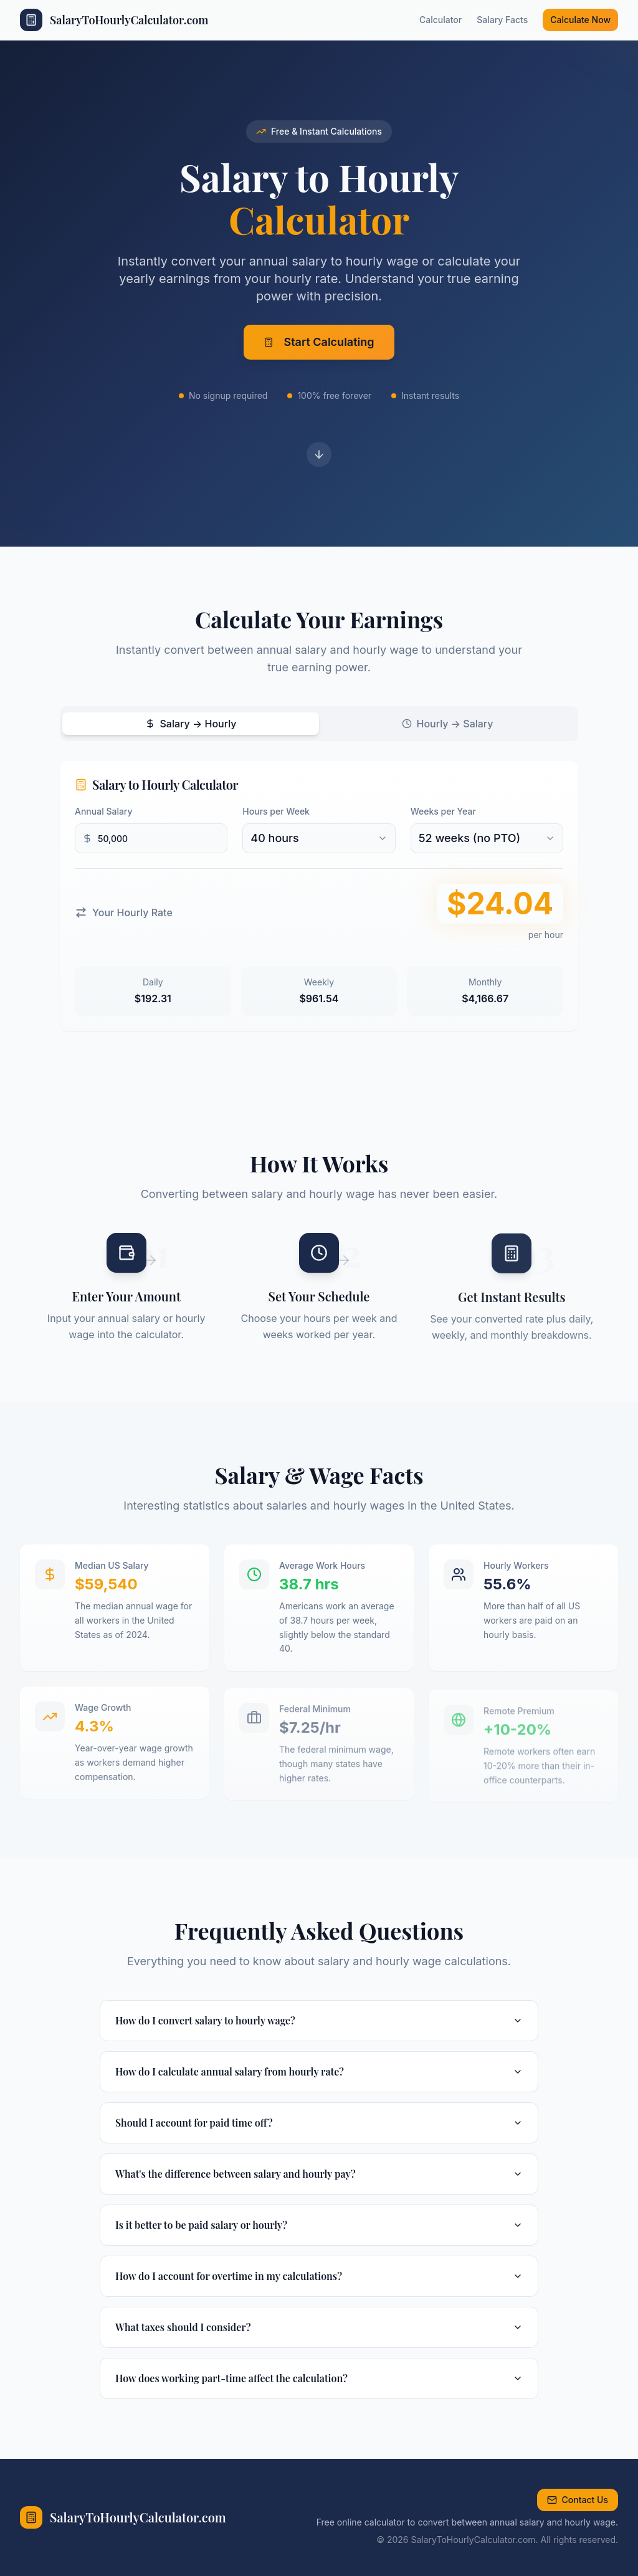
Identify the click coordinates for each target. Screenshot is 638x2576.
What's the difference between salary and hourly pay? (319, 2173)
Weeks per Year (443, 811)
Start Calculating (319, 345)
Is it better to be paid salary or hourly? (319, 2224)
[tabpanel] (319, 896)
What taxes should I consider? (319, 2327)
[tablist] (319, 723)
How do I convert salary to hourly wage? (319, 2020)
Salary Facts (502, 19)
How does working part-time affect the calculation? (319, 2378)
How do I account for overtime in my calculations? (319, 2275)
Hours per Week (276, 811)
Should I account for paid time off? (319, 2122)
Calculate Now (580, 19)
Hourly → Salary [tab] (447, 723)
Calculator (440, 19)
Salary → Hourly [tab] (191, 723)
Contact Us (577, 2499)
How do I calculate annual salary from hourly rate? (319, 2071)
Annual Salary (104, 811)
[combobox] (318, 838)
